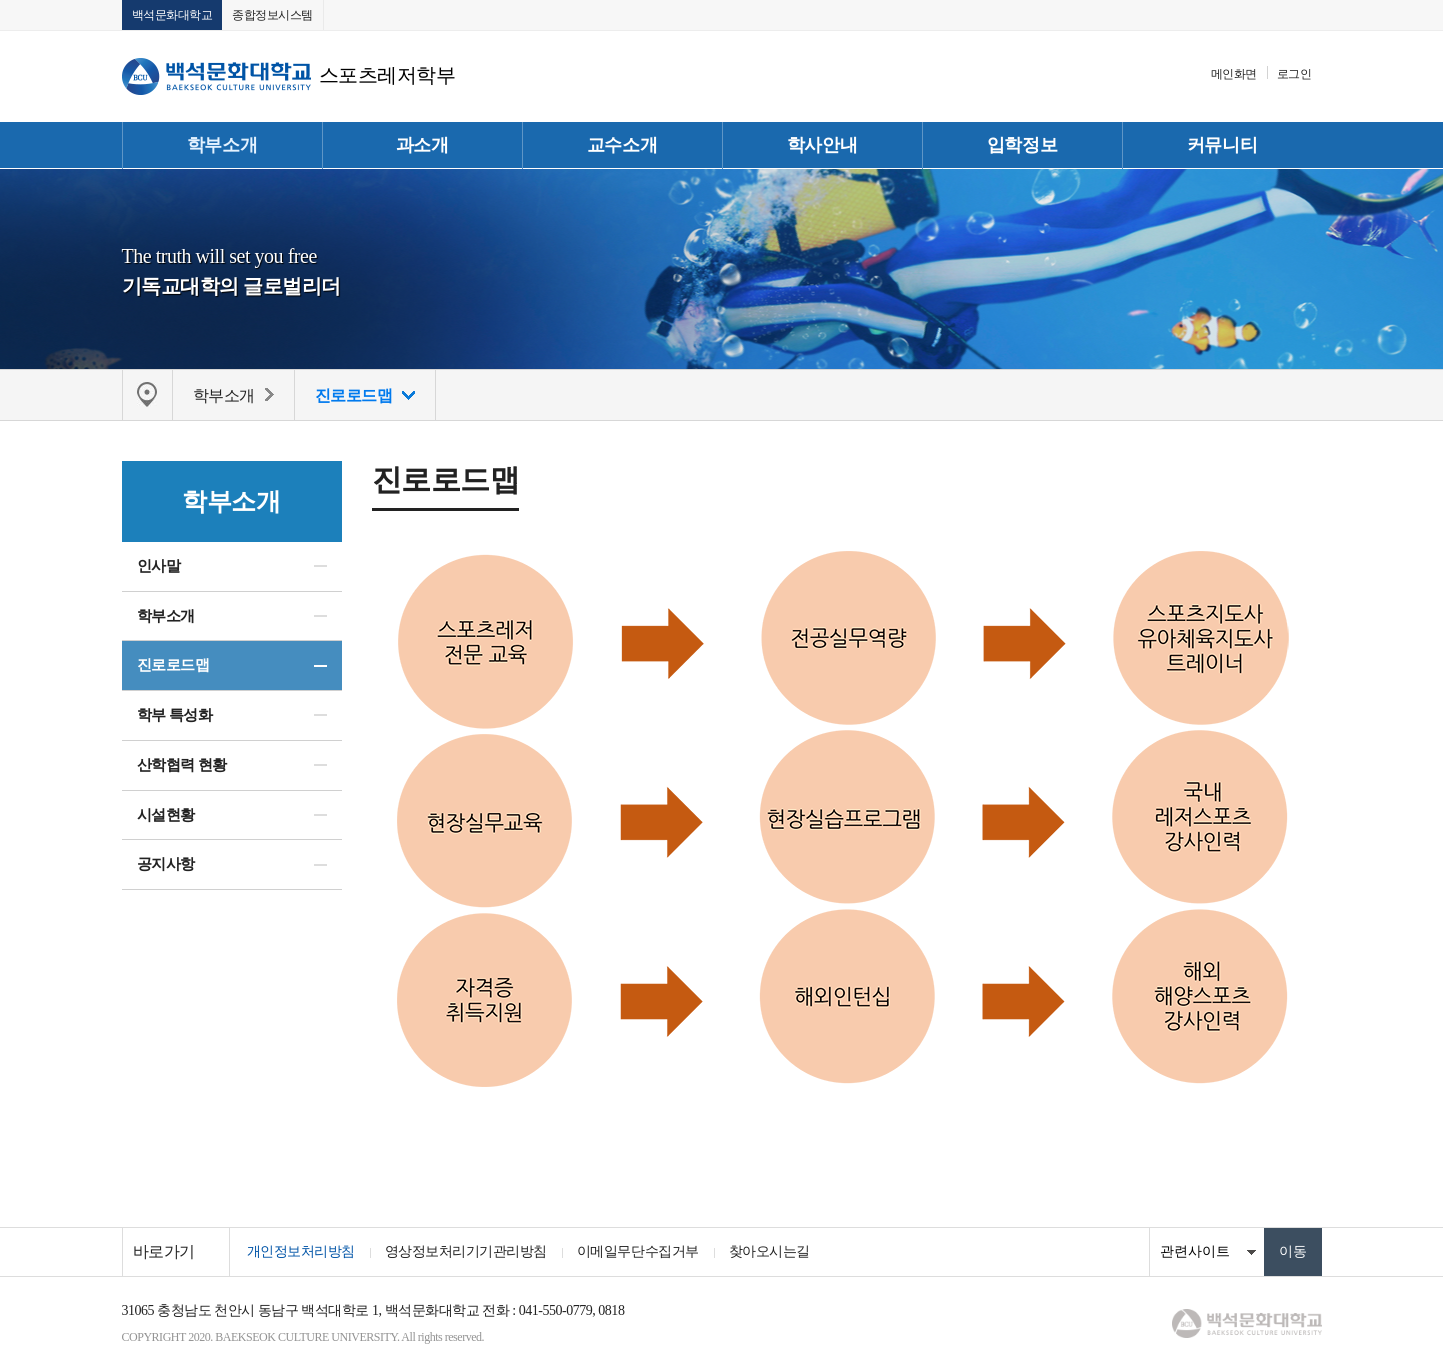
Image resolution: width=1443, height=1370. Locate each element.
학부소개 (222, 145)
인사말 (159, 566)
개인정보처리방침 (301, 1251)
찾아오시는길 (769, 1251)
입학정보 (1022, 145)
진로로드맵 (173, 665)
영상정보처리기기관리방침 (466, 1251)
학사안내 (822, 145)
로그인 (1294, 74)
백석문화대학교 (172, 15)
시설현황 (166, 815)
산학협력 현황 (182, 765)
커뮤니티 (1222, 145)
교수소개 (622, 145)
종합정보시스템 (272, 15)
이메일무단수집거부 (638, 1251)
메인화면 (1234, 74)
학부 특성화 (175, 715)
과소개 (422, 145)
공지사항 (166, 864)
